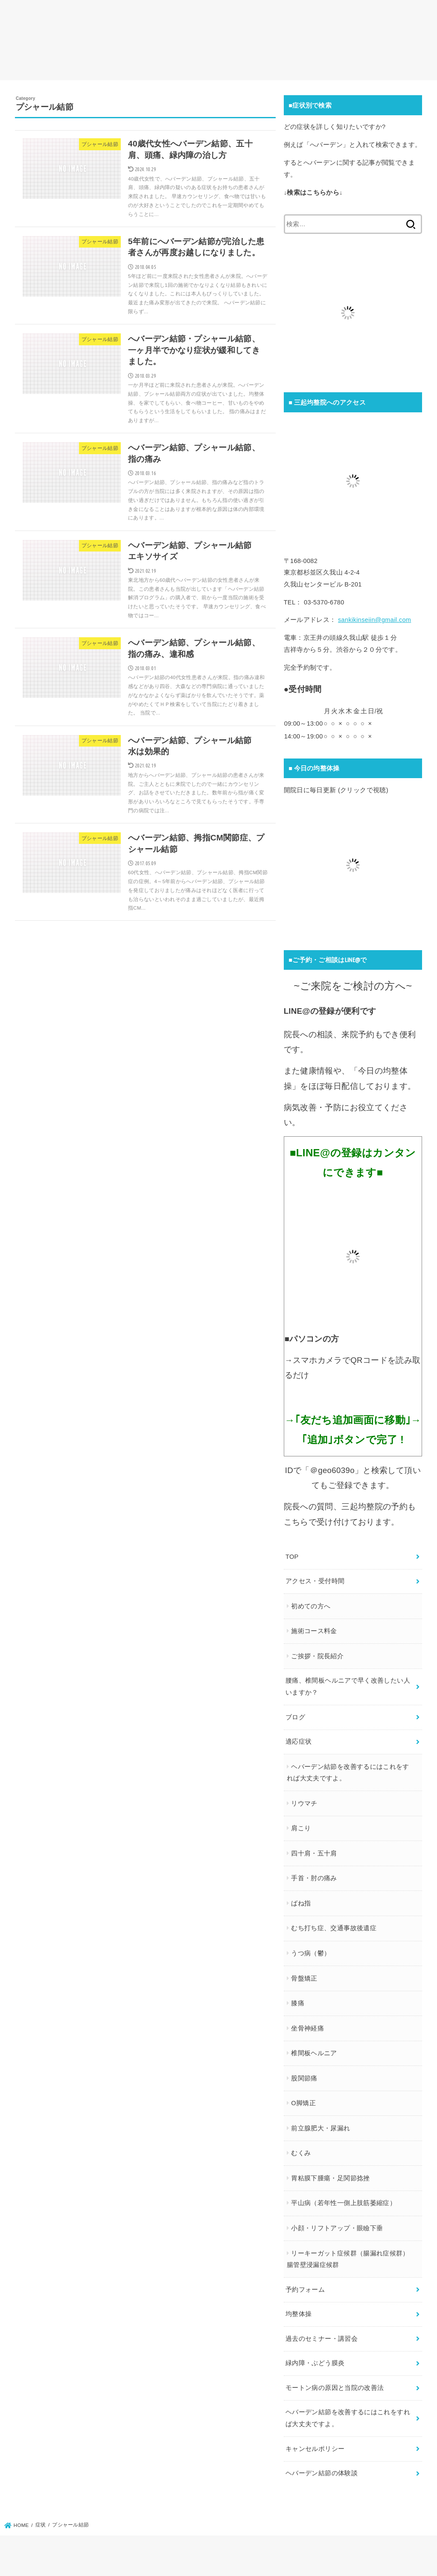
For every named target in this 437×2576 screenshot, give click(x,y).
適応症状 (299, 1741)
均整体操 (299, 2314)
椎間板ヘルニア (314, 2053)
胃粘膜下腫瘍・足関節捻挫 (330, 2178)
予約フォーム (305, 2289)
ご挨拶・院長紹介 (317, 1656)
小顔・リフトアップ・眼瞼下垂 (337, 2228)
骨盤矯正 (304, 1978)
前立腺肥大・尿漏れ (320, 2128)
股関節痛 (304, 2078)
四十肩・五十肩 (314, 1853)
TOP (292, 1556)
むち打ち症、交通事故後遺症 (333, 1928)
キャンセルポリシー (315, 2448)
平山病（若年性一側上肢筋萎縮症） (343, 2203)
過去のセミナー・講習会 (322, 2338)
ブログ (295, 1717)
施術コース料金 (314, 1631)
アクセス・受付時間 (315, 1581)
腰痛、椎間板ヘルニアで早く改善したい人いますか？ (348, 1686)
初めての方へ (310, 1606)
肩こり (301, 1828)
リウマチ (304, 1803)
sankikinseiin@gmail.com (374, 619)
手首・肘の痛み (314, 1878)
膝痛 (297, 2003)
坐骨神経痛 (307, 2028)
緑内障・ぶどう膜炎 (315, 2363)
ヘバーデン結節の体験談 (322, 2473)
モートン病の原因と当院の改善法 (335, 2387)
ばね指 (301, 1903)
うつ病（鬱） (310, 1953)
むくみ (301, 2153)
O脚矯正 (303, 2103)
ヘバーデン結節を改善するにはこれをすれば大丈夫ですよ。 (348, 1772)
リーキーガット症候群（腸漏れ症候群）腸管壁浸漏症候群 (348, 2259)
